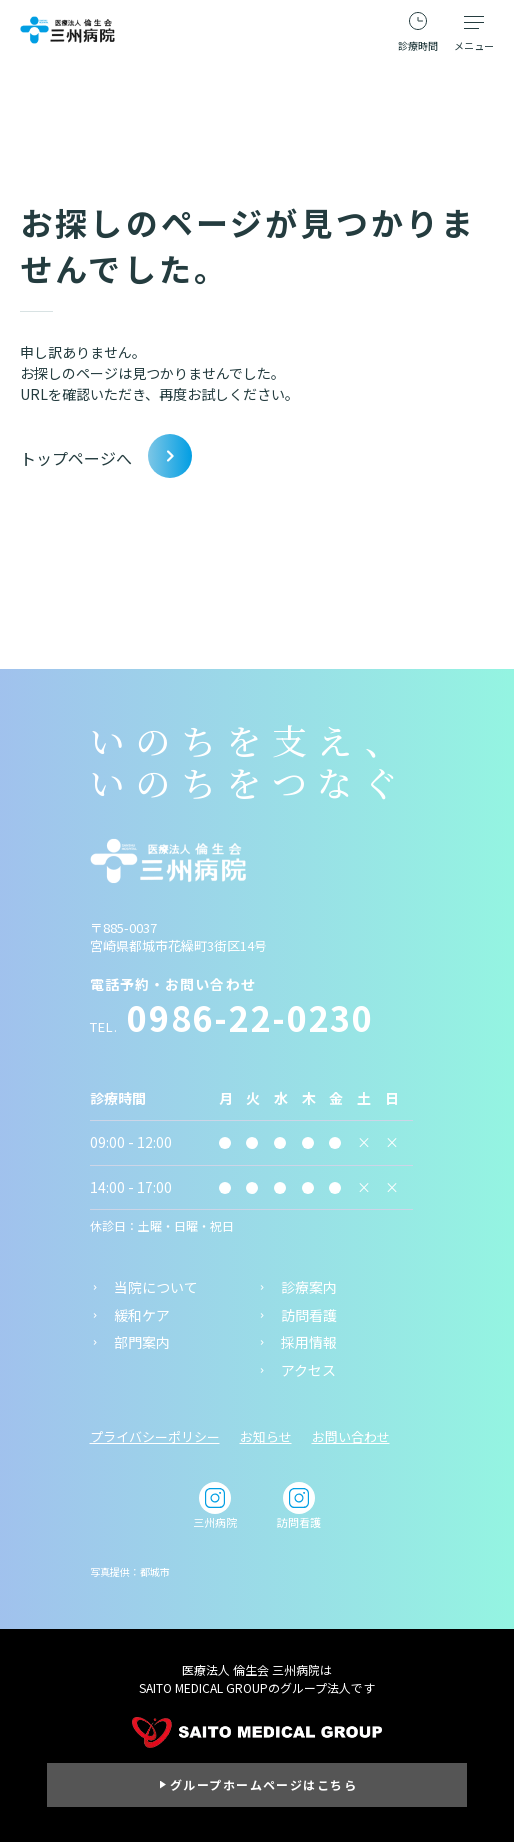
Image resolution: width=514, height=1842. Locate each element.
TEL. (232, 1026)
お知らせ (266, 1436)
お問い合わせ (351, 1436)
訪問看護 (309, 1315)
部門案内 (142, 1342)
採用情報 (309, 1342)
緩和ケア (142, 1315)
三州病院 (215, 1506)
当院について (156, 1287)
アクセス (308, 1370)
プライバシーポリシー (155, 1436)
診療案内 (309, 1287)
